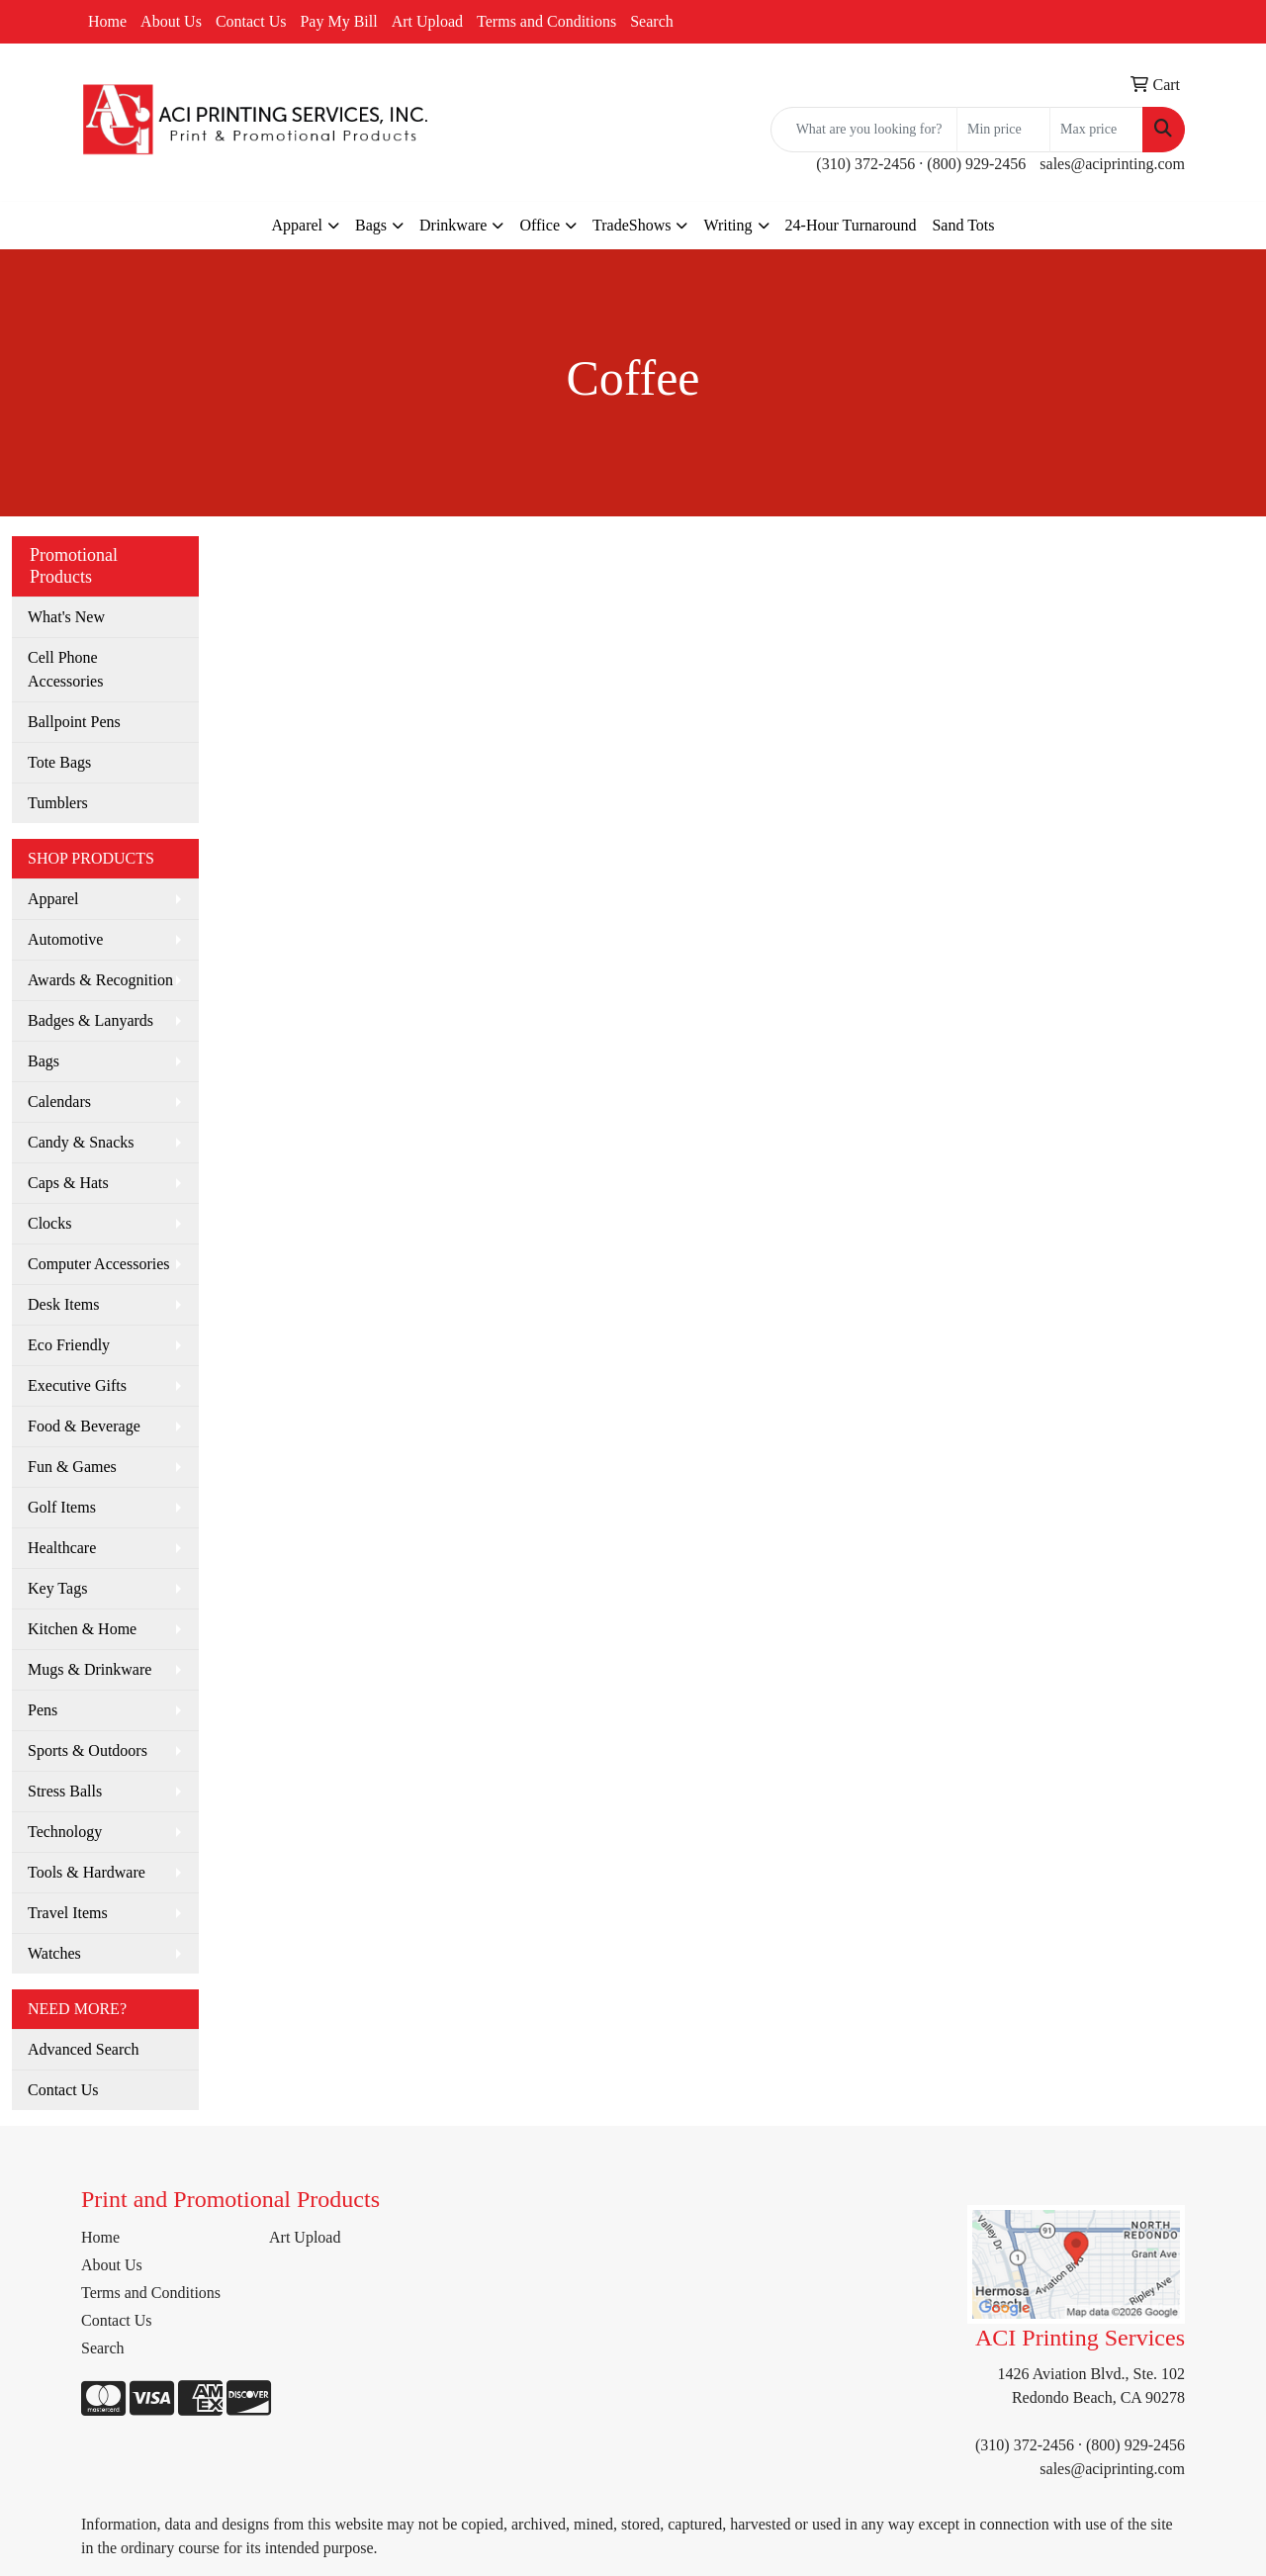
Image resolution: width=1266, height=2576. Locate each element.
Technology (65, 1831)
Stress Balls (65, 1791)
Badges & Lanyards (90, 1020)
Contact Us (251, 21)
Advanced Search (83, 2049)
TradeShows (631, 225)
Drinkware (453, 225)
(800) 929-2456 (976, 163)
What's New (66, 616)
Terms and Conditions (546, 21)
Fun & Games (72, 1466)
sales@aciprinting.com (1112, 163)
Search (652, 21)
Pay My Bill (338, 21)
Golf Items (62, 1507)
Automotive (65, 939)
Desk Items (63, 1304)
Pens (42, 1710)
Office (539, 225)
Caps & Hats (68, 1182)
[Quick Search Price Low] (1003, 129)
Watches (54, 1953)
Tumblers (58, 802)
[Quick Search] (863, 129)
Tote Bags (59, 762)
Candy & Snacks (81, 1142)
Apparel (296, 225)
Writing (727, 225)
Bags (371, 225)
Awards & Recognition (100, 979)
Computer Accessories (99, 1263)
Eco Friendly (69, 1344)
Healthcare (62, 1547)
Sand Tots (963, 225)
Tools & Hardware (86, 1872)
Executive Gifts (77, 1385)
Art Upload (427, 21)
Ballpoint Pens (74, 721)
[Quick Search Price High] (1096, 129)
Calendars (59, 1101)
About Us (171, 21)
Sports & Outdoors (87, 1750)
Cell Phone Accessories (65, 669)
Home (107, 21)
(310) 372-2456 (865, 163)
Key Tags (57, 1588)
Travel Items (68, 1912)
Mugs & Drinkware (89, 1669)
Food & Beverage (84, 1426)
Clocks (49, 1223)
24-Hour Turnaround (851, 225)
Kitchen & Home (82, 1628)
